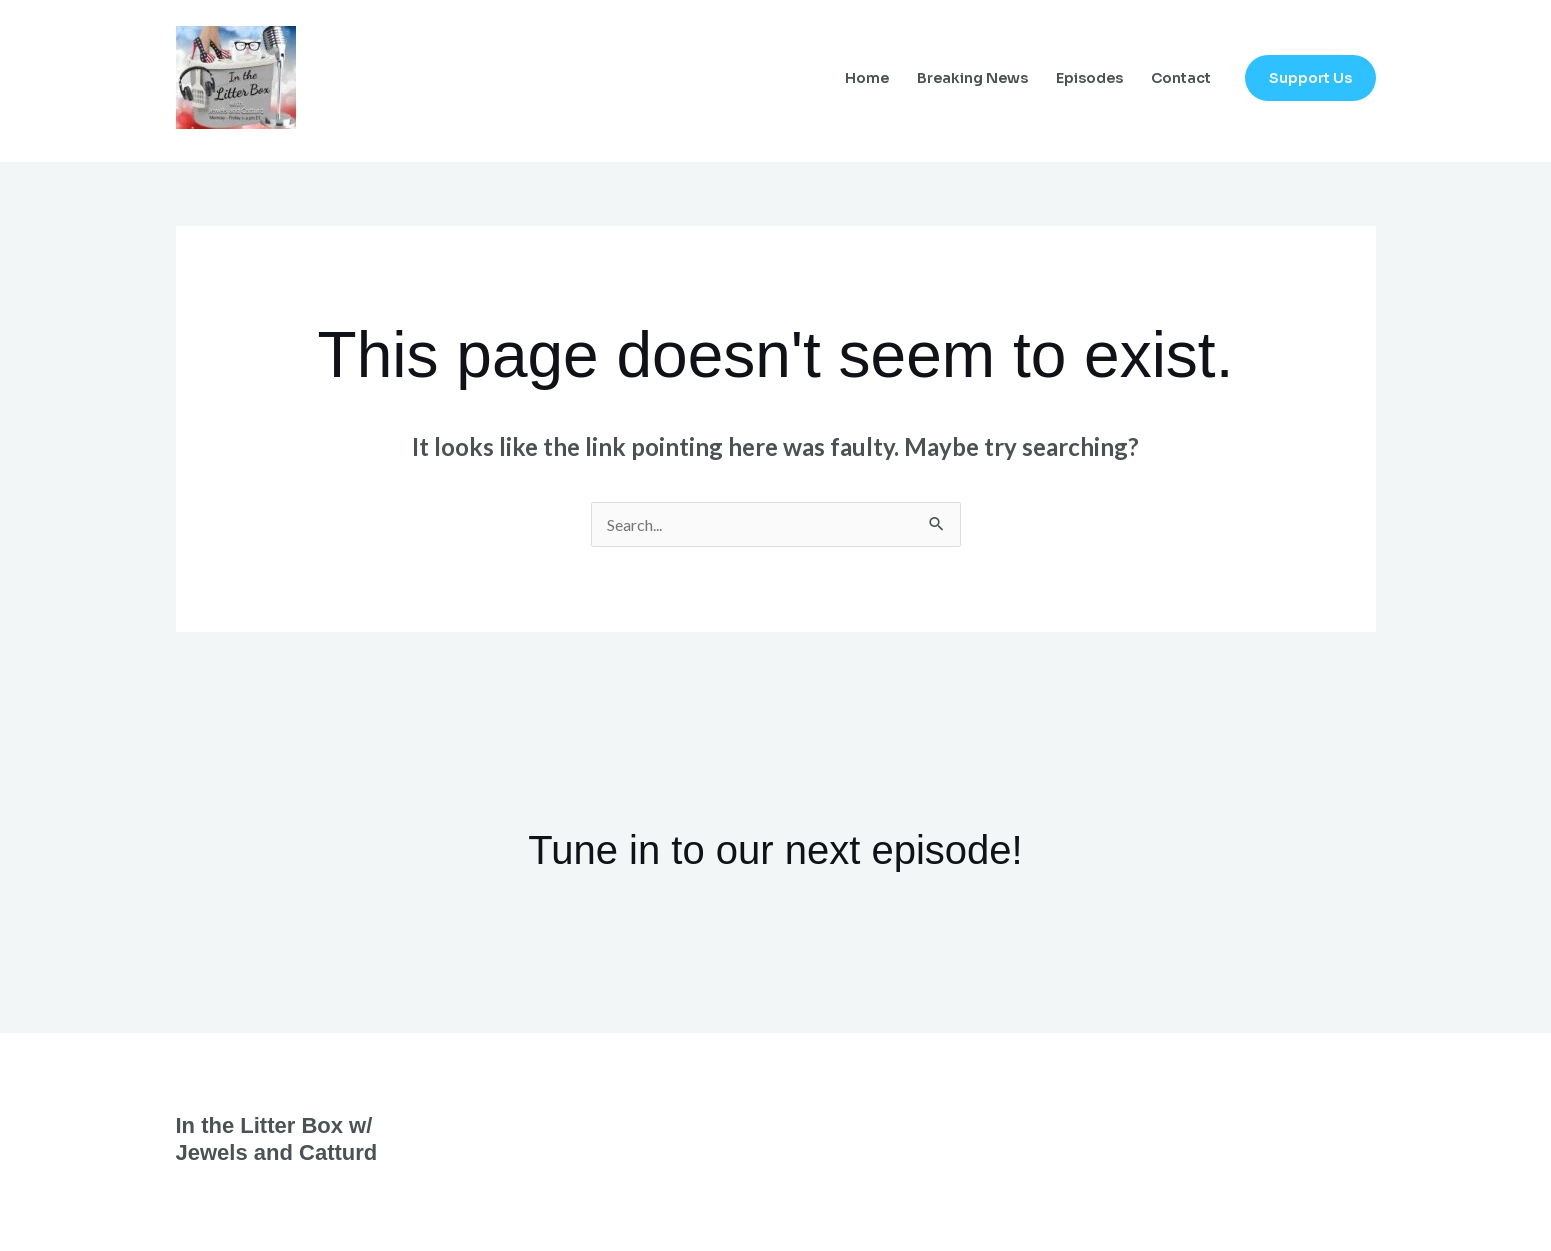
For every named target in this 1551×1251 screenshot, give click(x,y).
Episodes (1089, 78)
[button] (1310, 78)
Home (867, 78)
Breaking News (972, 78)
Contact (1181, 78)
